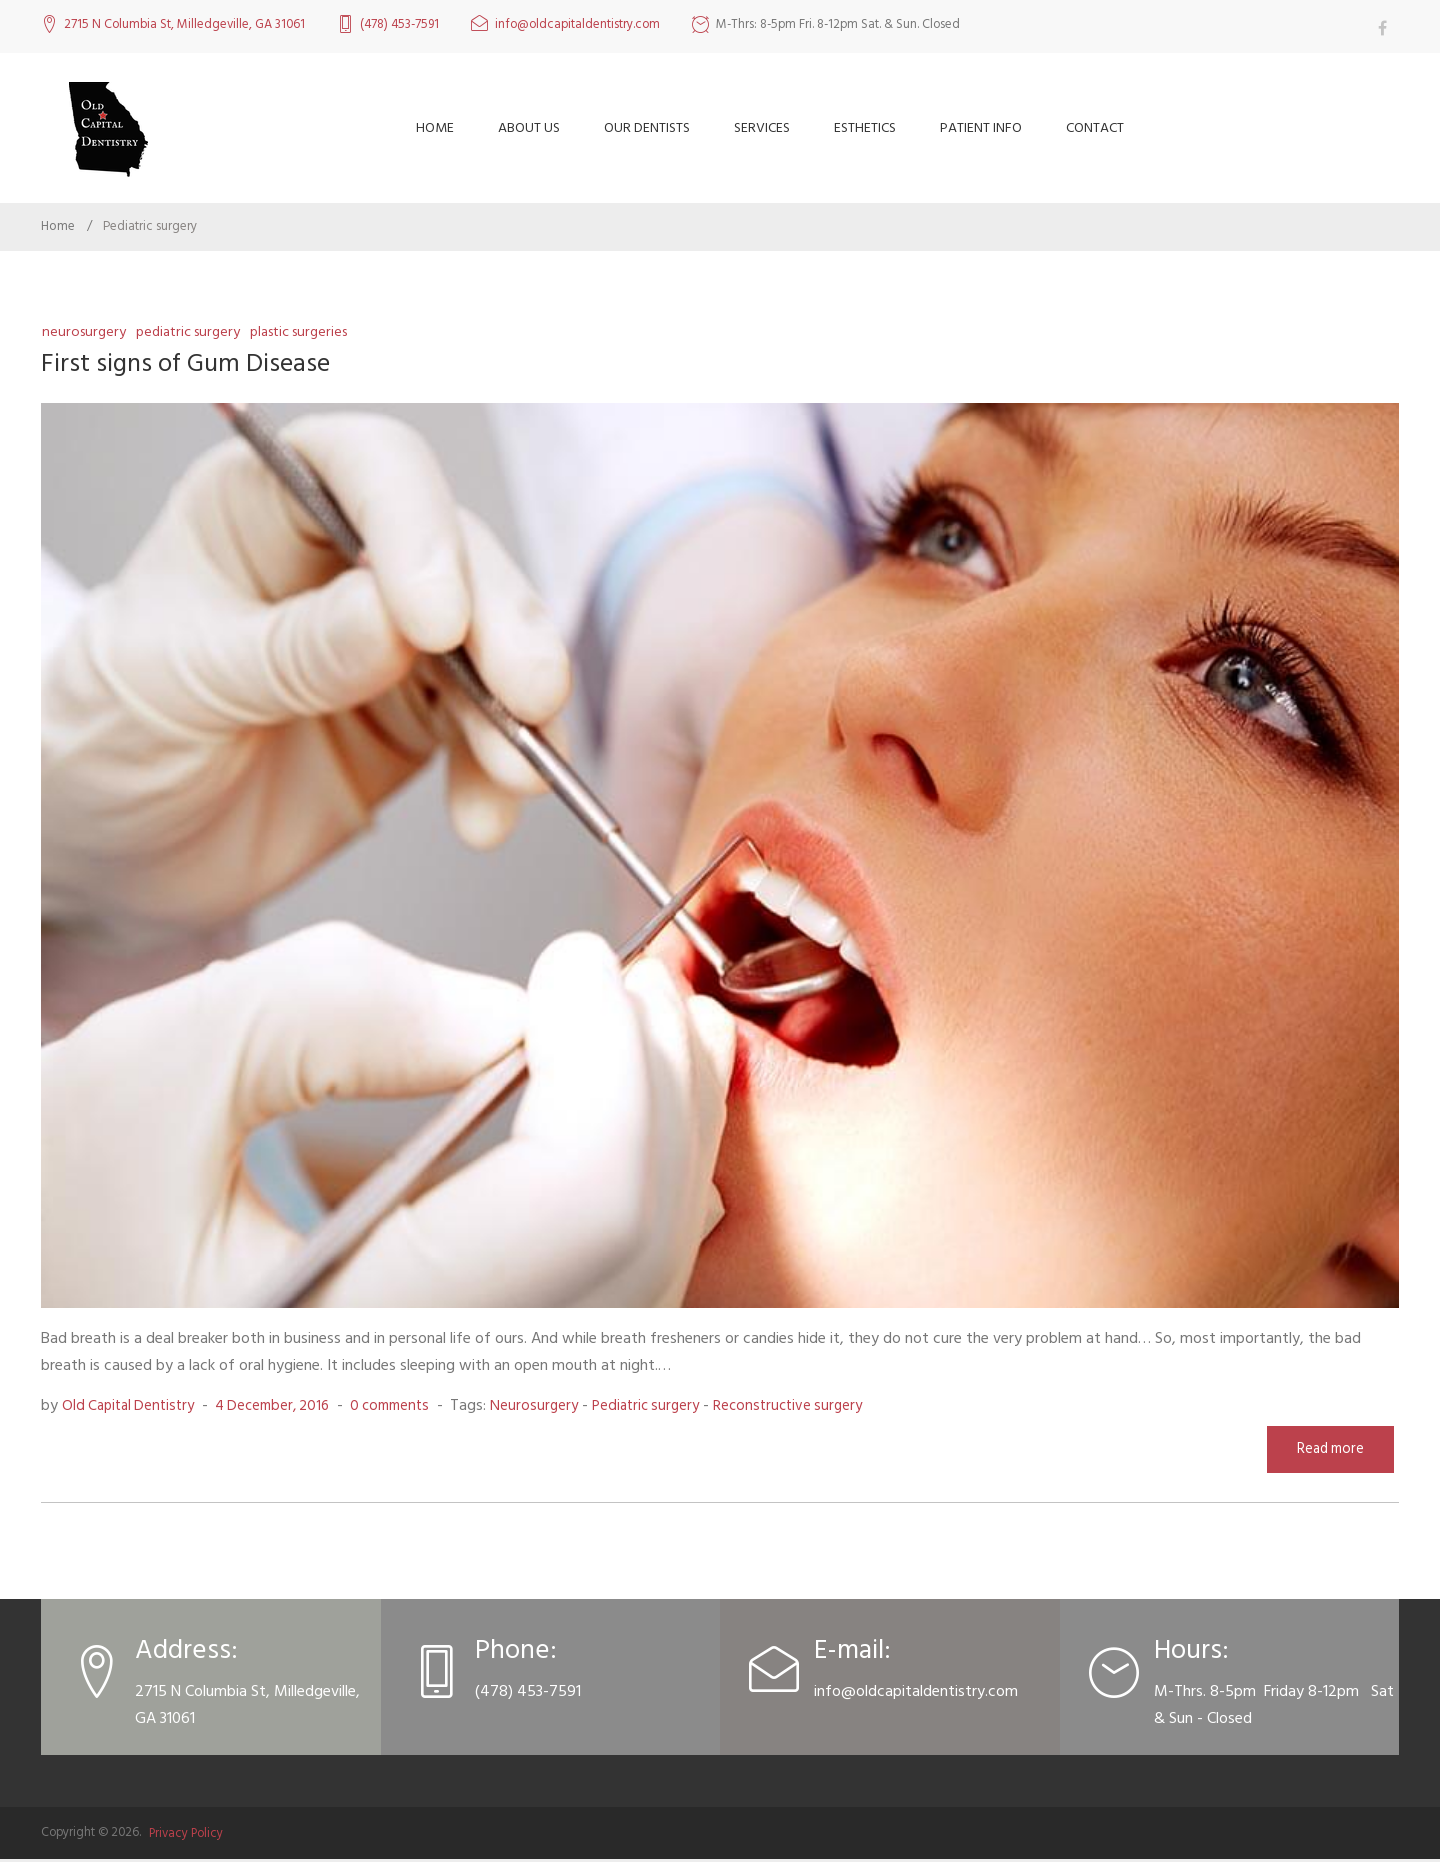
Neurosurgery (84, 331)
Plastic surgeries (311, 331)
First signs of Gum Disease (195, 363)
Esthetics (865, 127)
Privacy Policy (186, 1836)
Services (762, 127)
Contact (1095, 127)
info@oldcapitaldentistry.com (577, 24)
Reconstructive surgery (825, 1408)
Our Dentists (647, 127)
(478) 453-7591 (399, 24)
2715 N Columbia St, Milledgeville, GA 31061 (184, 24)
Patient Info (981, 127)
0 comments (411, 1408)
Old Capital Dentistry (132, 1408)
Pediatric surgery (192, 331)
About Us (529, 127)
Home (435, 127)
